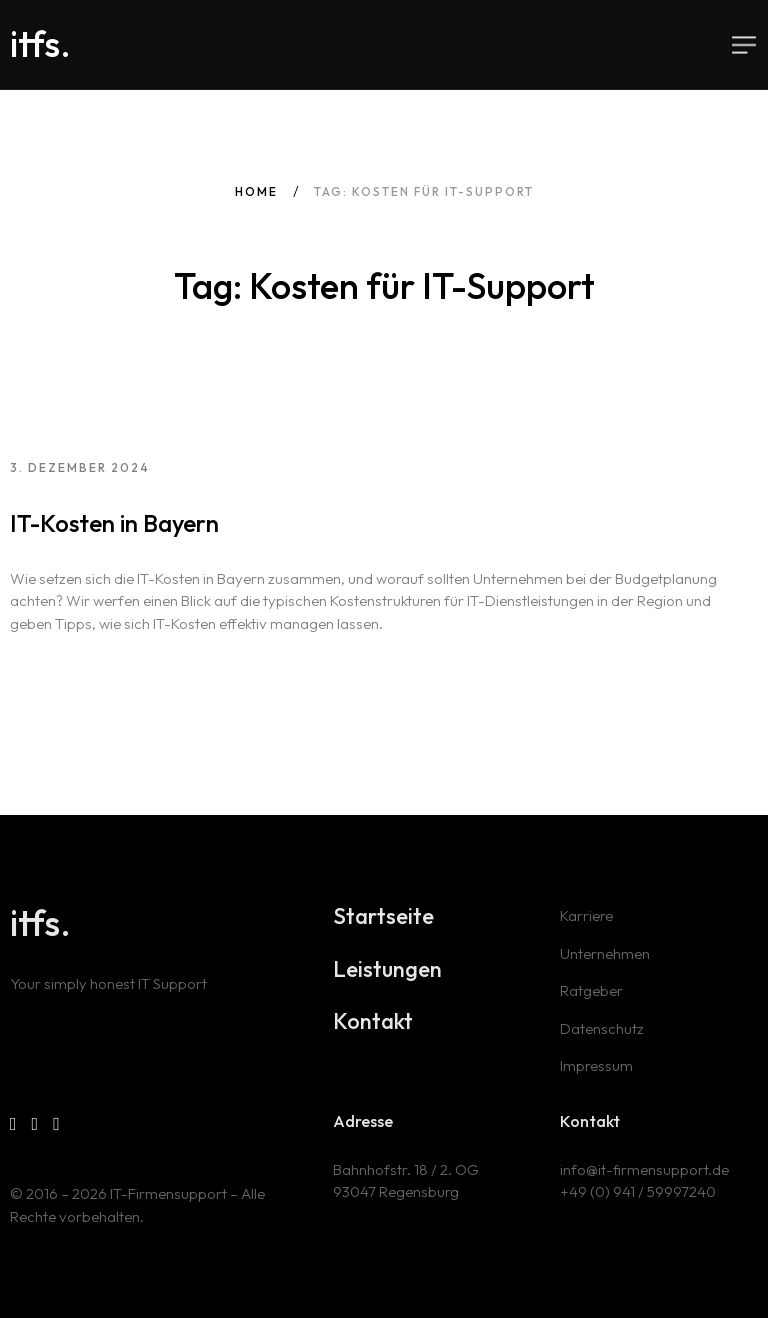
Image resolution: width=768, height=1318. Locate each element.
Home (256, 191)
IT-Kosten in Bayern (114, 523)
